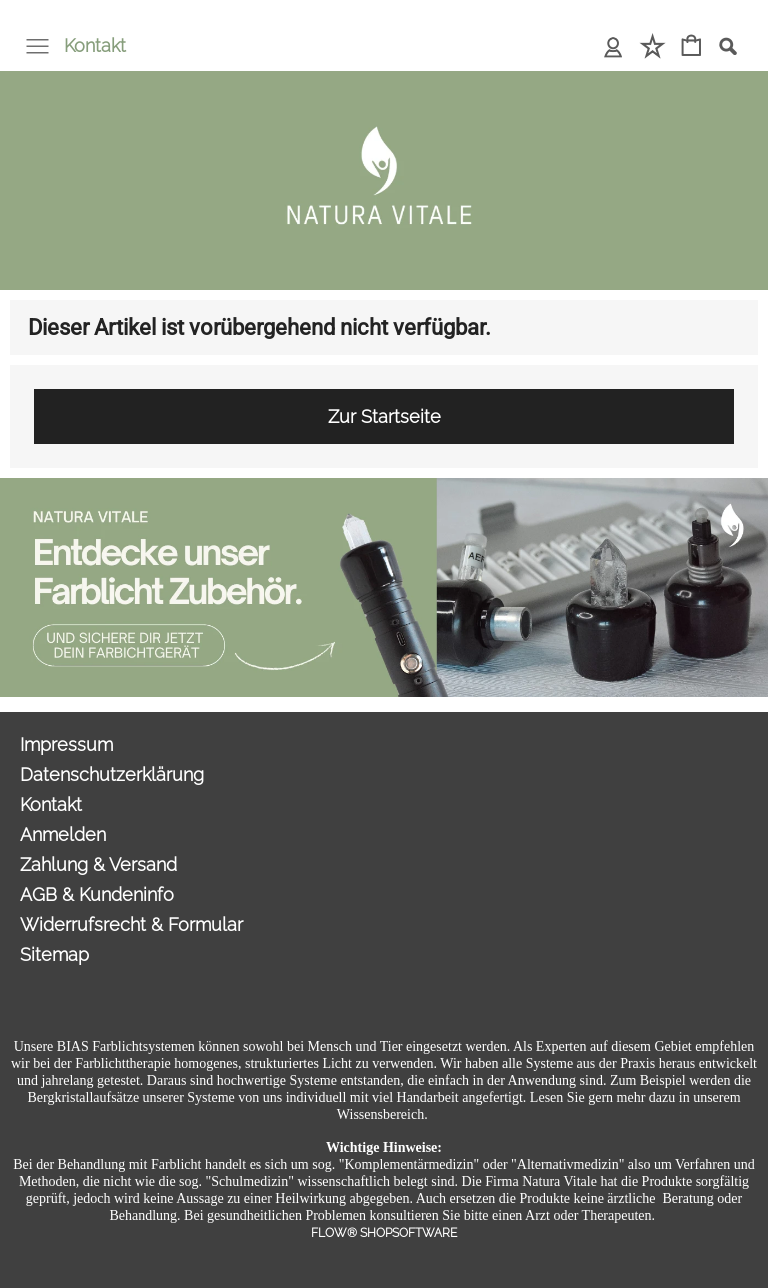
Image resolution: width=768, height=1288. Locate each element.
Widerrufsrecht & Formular (131, 924)
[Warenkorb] (691, 47)
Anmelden (63, 834)
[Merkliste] (652, 47)
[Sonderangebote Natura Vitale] (384, 486)
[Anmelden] (613, 47)
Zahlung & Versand (98, 864)
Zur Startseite (384, 416)
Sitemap (54, 954)
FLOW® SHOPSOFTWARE (384, 1233)
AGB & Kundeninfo (97, 894)
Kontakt (95, 45)
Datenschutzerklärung (112, 774)
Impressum (66, 744)
